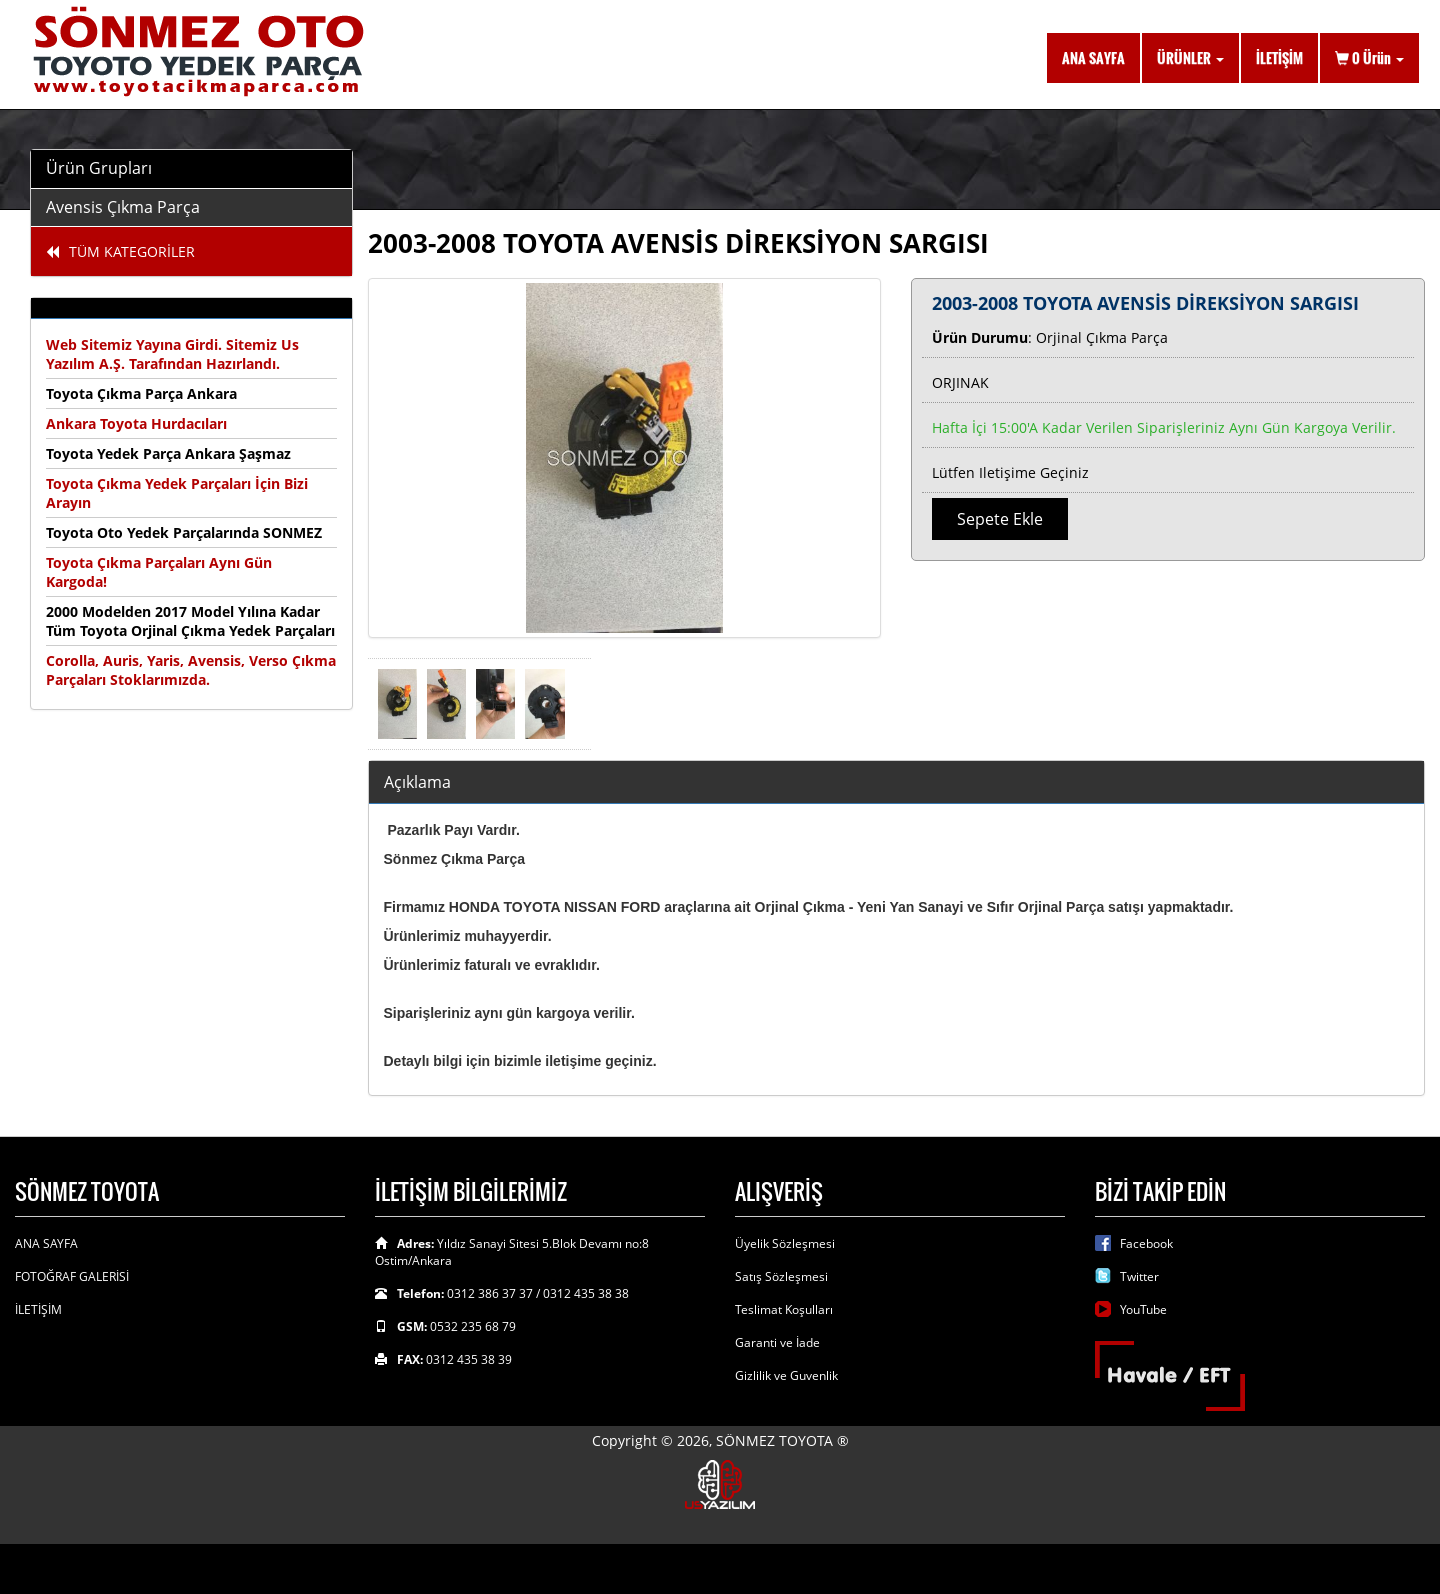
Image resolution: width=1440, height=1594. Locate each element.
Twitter (1139, 1276)
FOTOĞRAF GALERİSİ (72, 1276)
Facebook (1146, 1243)
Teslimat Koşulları (784, 1309)
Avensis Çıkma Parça (123, 207)
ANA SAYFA (1093, 57)
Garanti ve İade (777, 1342)
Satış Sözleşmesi (781, 1276)
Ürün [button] (1369, 57)
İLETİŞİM (1279, 57)
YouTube (1143, 1309)
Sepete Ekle (1000, 519)
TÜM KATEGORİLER (120, 251)
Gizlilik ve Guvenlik (786, 1375)
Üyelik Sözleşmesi (785, 1243)
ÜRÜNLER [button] (1190, 57)
